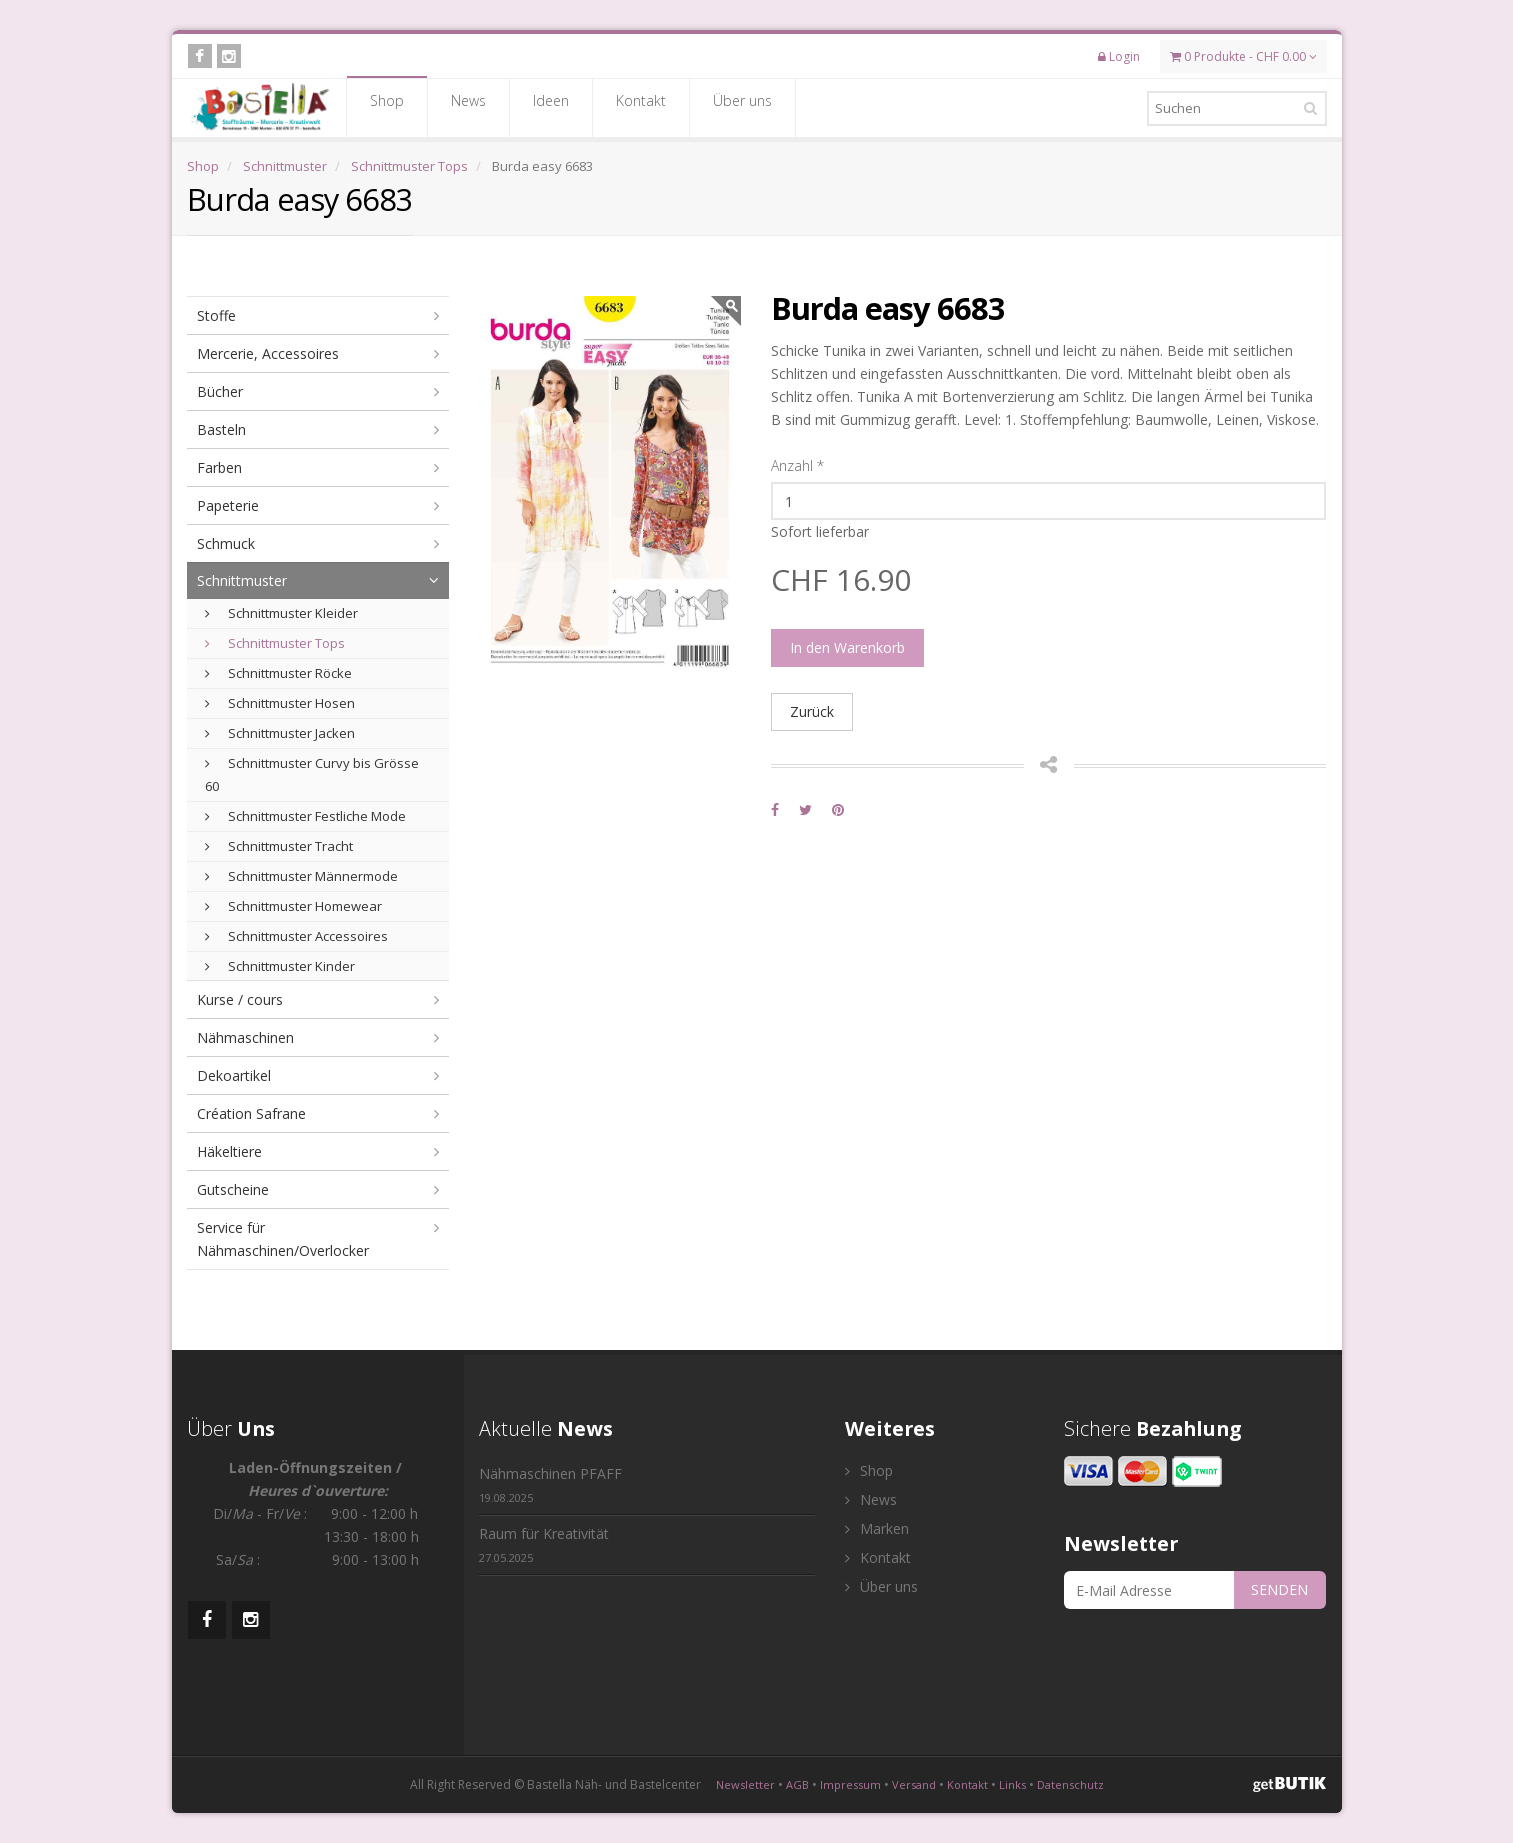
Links (1012, 1784)
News (468, 107)
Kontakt (641, 107)
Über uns (742, 107)
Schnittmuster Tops (409, 166)
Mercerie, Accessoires (268, 353)
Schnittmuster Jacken (280, 733)
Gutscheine (233, 1189)
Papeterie (228, 505)
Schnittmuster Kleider (281, 613)
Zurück (812, 711)
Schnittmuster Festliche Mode (305, 816)
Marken (877, 1528)
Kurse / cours (240, 999)
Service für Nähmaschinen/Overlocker (283, 1239)
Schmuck (226, 543)
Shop (387, 107)
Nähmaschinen (245, 1037)
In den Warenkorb (847, 647)
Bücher (220, 391)
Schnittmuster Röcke (278, 673)
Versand (914, 1784)
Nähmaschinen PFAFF (550, 1484)
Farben (219, 467)
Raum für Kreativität (544, 1544)
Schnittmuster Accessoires (296, 936)
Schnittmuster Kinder (280, 966)
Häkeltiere (229, 1151)
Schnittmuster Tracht (279, 846)
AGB (797, 1784)
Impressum (850, 1784)
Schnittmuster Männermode (301, 876)
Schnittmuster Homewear (293, 906)
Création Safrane (251, 1113)
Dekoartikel (234, 1075)
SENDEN (1279, 1589)
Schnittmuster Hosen (280, 703)
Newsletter (745, 1784)
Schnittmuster (285, 166)
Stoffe (216, 315)
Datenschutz (1070, 1784)
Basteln (221, 429)
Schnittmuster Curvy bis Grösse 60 (312, 774)
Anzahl (797, 465)
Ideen (551, 107)
